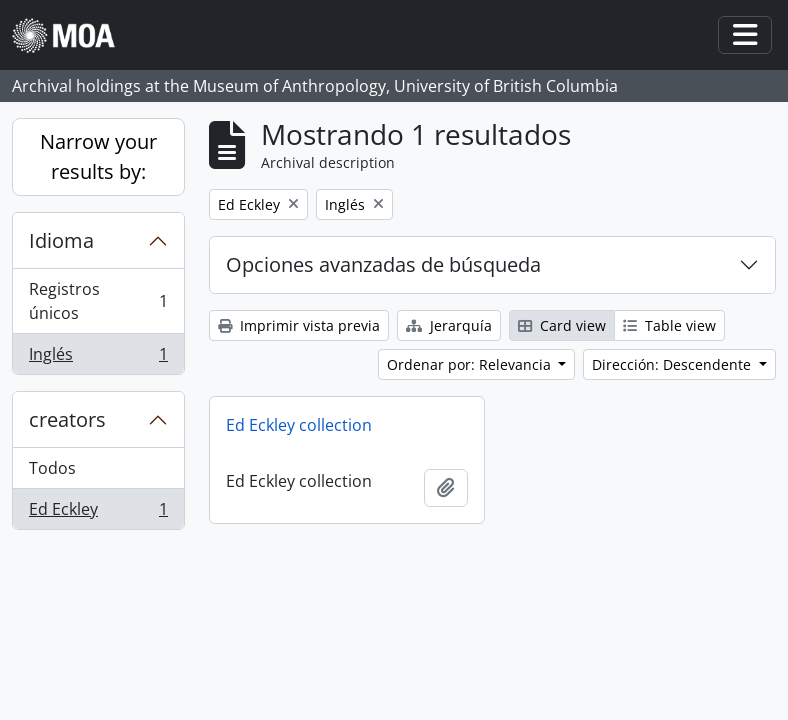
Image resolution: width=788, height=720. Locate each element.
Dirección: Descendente (673, 364)
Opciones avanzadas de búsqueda (383, 264)
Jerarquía (449, 325)
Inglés (98, 358)
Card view (562, 325)
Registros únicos (98, 301)
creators (67, 419)
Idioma (61, 240)
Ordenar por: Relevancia (471, 364)
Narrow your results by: (98, 156)
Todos (52, 468)
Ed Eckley (98, 513)
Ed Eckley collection (299, 425)
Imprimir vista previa (299, 325)
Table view (669, 325)
